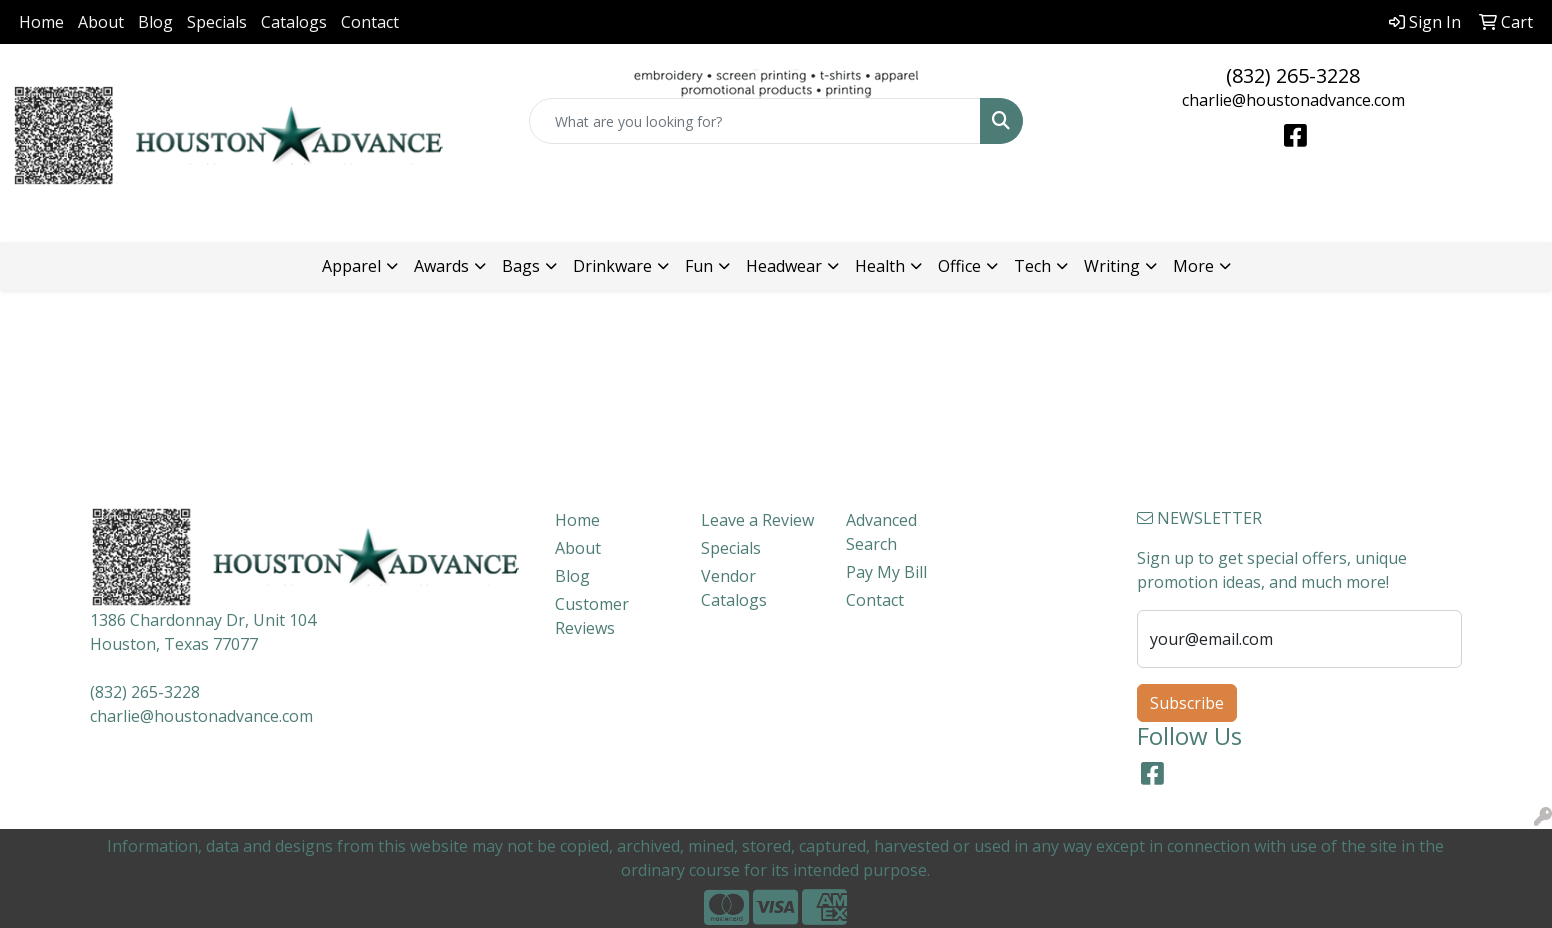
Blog (155, 22)
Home (41, 22)
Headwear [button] (784, 266)
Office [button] (959, 266)
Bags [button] (521, 266)
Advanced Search (881, 532)
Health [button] (880, 266)
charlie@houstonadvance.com (1293, 100)
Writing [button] (1112, 266)
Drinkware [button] (612, 266)
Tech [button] (1032, 266)
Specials (217, 22)
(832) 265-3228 (1293, 75)
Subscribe (1187, 703)
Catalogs (294, 22)
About (101, 22)
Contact (370, 22)
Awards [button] (441, 266)
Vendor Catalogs (734, 588)
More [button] (1193, 266)
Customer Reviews (592, 616)
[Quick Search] (754, 121)
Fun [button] (699, 266)
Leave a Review (757, 520)
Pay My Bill (886, 572)
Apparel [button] (351, 266)
